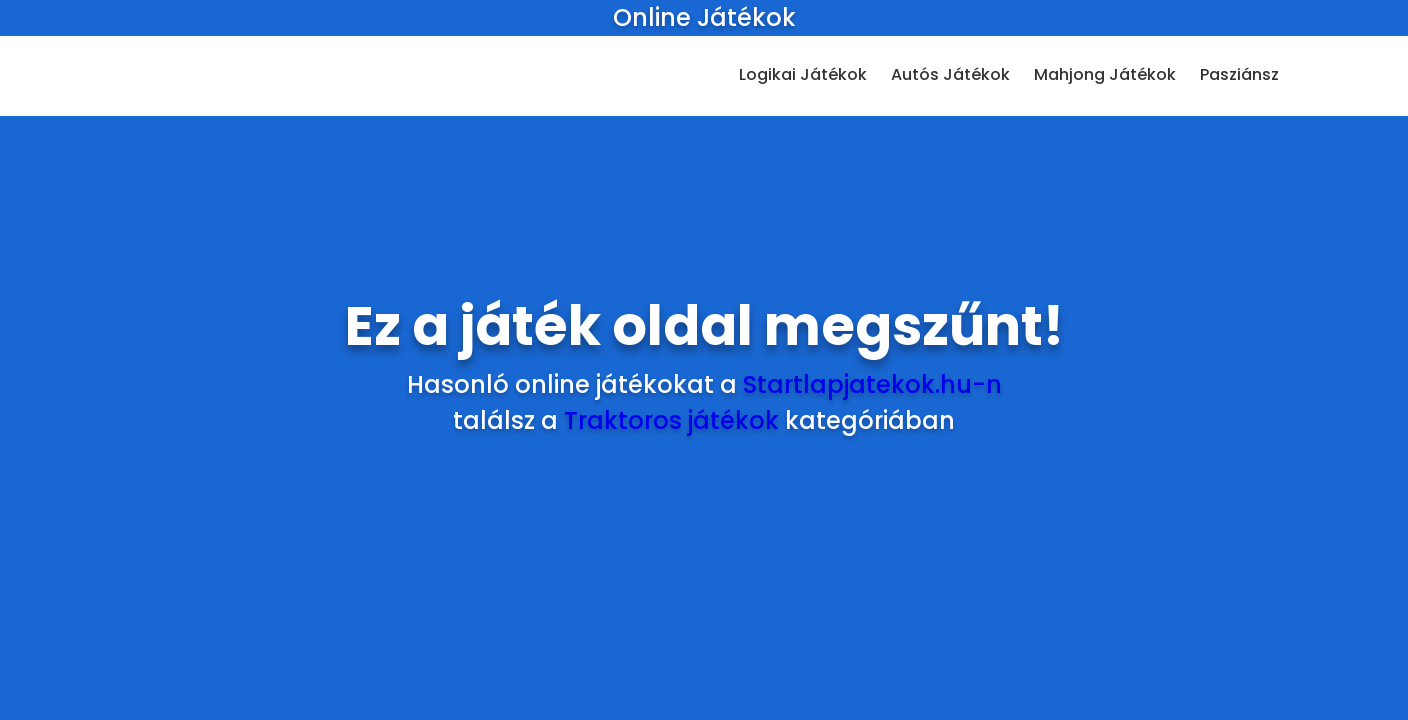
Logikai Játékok (803, 74)
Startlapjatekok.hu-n (872, 384)
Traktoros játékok (671, 420)
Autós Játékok (950, 74)
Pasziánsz (1239, 74)
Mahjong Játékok (1105, 74)
